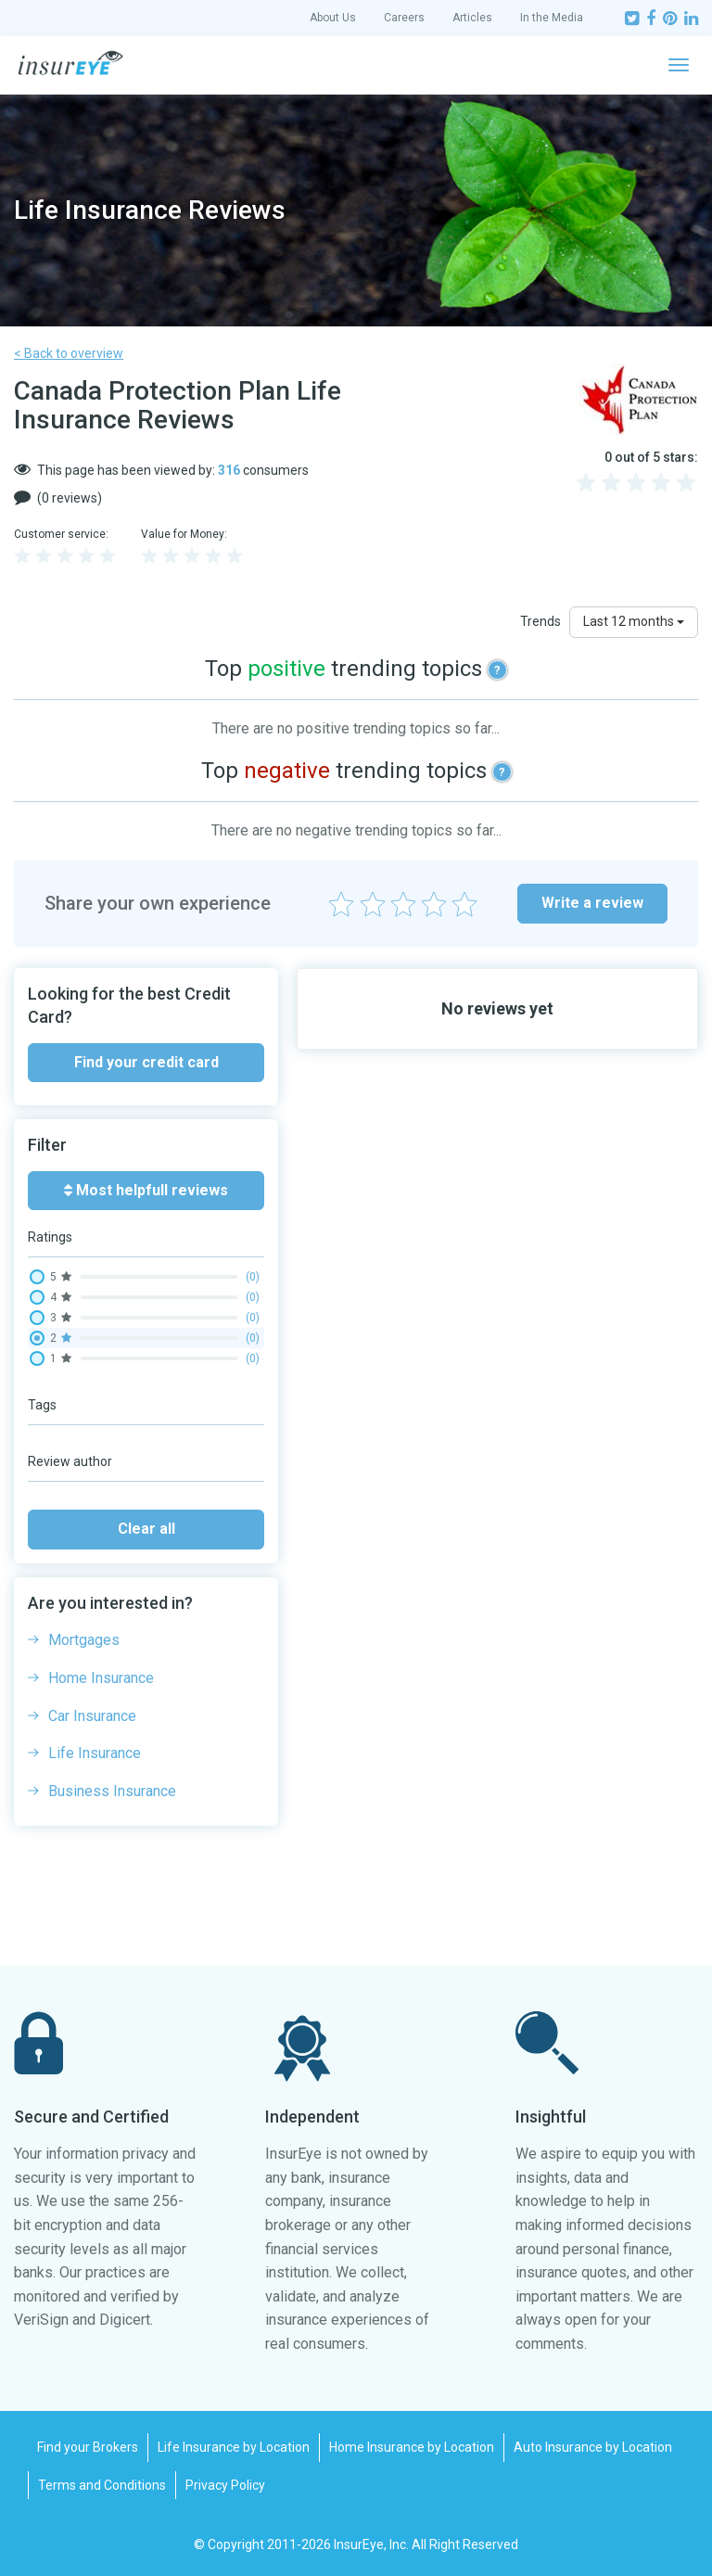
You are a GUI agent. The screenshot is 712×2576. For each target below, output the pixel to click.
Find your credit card (146, 1062)
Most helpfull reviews (146, 1190)
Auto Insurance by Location (593, 2447)
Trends (540, 621)
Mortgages (84, 1640)
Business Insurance (112, 1791)
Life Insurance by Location (234, 2447)
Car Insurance (92, 1716)
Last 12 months (633, 621)
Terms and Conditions (102, 2485)
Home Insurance (101, 1678)
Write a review (592, 903)
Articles (472, 17)
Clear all (146, 1528)
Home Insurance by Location (411, 2447)
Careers (404, 17)
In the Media (551, 17)
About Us (333, 17)
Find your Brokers (87, 2447)
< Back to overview (68, 353)
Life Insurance (94, 1753)
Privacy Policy (225, 2485)
